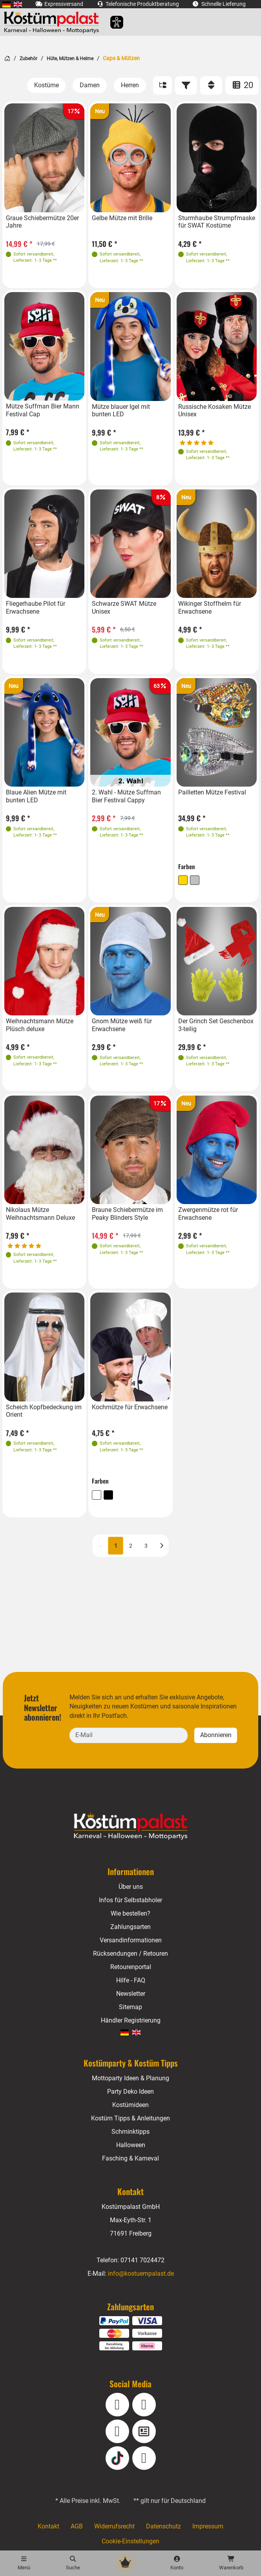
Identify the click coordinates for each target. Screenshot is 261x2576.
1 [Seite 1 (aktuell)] (115, 1545)
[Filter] (186, 85)
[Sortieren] (211, 85)
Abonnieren (216, 1735)
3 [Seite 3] (145, 1545)
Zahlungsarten (130, 1927)
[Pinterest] (144, 2458)
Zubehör (28, 58)
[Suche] (73, 2563)
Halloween (130, 2145)
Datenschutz (163, 2526)
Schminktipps (130, 2131)
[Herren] (130, 85)
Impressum (207, 2526)
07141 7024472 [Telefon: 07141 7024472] (142, 2260)
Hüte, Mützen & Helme (69, 58)
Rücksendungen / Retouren (130, 1953)
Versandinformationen (130, 1940)
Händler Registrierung (130, 2020)
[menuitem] (6, 4)
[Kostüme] (47, 85)
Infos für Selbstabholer (130, 1900)
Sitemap (130, 2007)
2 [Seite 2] (130, 1545)
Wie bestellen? (130, 1913)
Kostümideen (130, 2105)
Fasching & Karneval (130, 2158)
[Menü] (24, 2563)
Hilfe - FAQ (130, 1980)
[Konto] (176, 2563)
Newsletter (130, 1993)
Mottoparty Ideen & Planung (130, 2078)
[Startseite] (7, 58)
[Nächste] (161, 1545)
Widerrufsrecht (115, 2526)
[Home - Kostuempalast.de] (131, 1826)
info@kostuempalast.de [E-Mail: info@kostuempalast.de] (141, 2273)
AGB (77, 2526)
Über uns (130, 1886)
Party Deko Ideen (130, 2091)
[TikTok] (117, 2458)
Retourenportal (130, 1967)
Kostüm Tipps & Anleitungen (130, 2118)
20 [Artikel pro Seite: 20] (242, 85)
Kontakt (49, 2526)
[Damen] (90, 85)
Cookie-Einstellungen (130, 2541)
